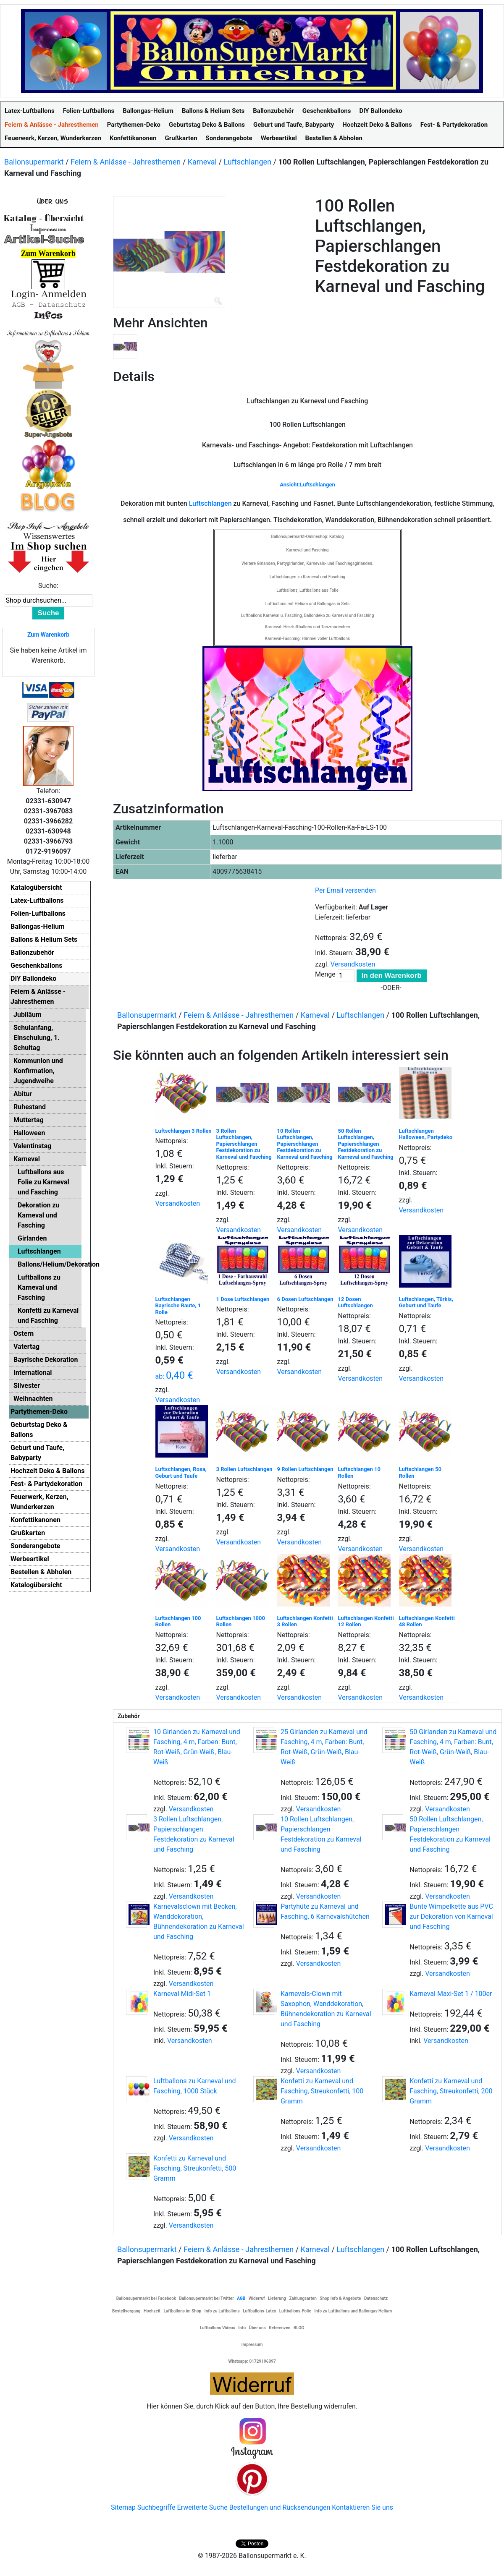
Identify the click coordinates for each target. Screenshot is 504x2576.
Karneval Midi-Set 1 (182, 1994)
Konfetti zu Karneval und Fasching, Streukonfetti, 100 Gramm (322, 2091)
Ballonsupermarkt (34, 161)
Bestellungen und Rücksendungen (280, 2507)
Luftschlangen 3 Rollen (183, 1131)
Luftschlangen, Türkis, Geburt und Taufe (426, 1302)
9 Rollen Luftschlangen (305, 1469)
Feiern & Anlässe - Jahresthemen (126, 161)
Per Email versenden (345, 890)
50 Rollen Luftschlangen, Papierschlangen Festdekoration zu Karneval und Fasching (366, 1144)
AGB (241, 2298)
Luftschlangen (247, 161)
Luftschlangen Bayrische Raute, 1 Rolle (178, 1305)
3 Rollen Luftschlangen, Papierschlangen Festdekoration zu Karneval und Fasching (244, 1144)
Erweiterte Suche (202, 2507)
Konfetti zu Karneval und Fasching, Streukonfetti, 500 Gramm (194, 2168)
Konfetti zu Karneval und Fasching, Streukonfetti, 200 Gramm (451, 2091)
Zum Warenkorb (48, 634)
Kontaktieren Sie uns (362, 2507)
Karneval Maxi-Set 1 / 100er (451, 1994)
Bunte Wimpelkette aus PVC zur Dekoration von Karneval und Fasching (451, 1916)
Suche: (48, 586)
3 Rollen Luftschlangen (244, 1469)
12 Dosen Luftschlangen (355, 1302)
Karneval (202, 161)
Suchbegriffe (156, 2507)
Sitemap (123, 2507)
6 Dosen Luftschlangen (305, 1299)
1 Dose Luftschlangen (243, 1299)
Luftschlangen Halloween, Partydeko (426, 1134)
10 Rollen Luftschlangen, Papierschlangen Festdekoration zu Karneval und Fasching (305, 1144)
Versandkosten (353, 964)
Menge (325, 974)
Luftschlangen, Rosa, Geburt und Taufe (181, 1472)
